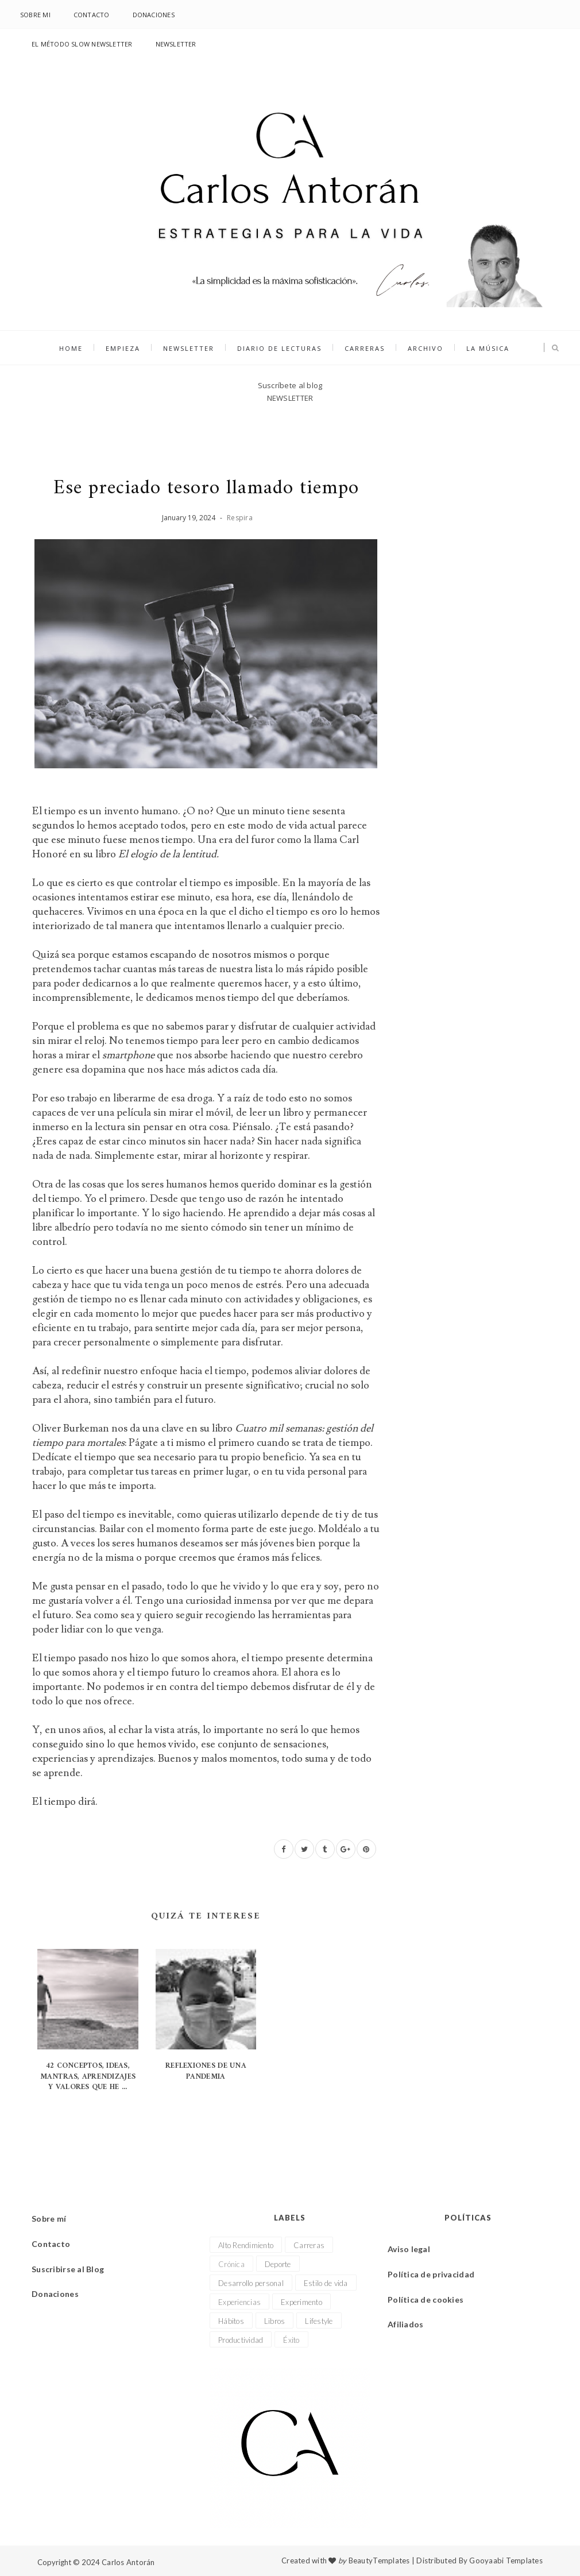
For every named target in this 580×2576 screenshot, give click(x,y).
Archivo (425, 348)
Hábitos (231, 2321)
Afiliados (406, 2324)
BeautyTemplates (379, 2560)
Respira (240, 518)
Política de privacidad (431, 2274)
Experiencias (239, 2302)
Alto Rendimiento (245, 2245)
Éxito (291, 2340)
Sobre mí (49, 2218)
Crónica (231, 2264)
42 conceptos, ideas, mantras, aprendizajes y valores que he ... (88, 2076)
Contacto (92, 14)
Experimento (301, 2302)
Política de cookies (425, 2299)
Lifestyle (318, 2321)
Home (71, 348)
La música (487, 348)
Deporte (278, 2264)
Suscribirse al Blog (68, 2269)
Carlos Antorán (128, 2562)
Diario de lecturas (279, 348)
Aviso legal (409, 2249)
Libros (274, 2321)
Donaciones (154, 14)
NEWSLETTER (176, 44)
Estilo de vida (326, 2283)
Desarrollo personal (251, 2283)
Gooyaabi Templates (506, 2560)
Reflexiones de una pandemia (205, 2071)
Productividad (240, 2340)
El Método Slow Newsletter (82, 44)
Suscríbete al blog (290, 385)
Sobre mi (35, 14)
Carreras (365, 348)
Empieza (123, 348)
